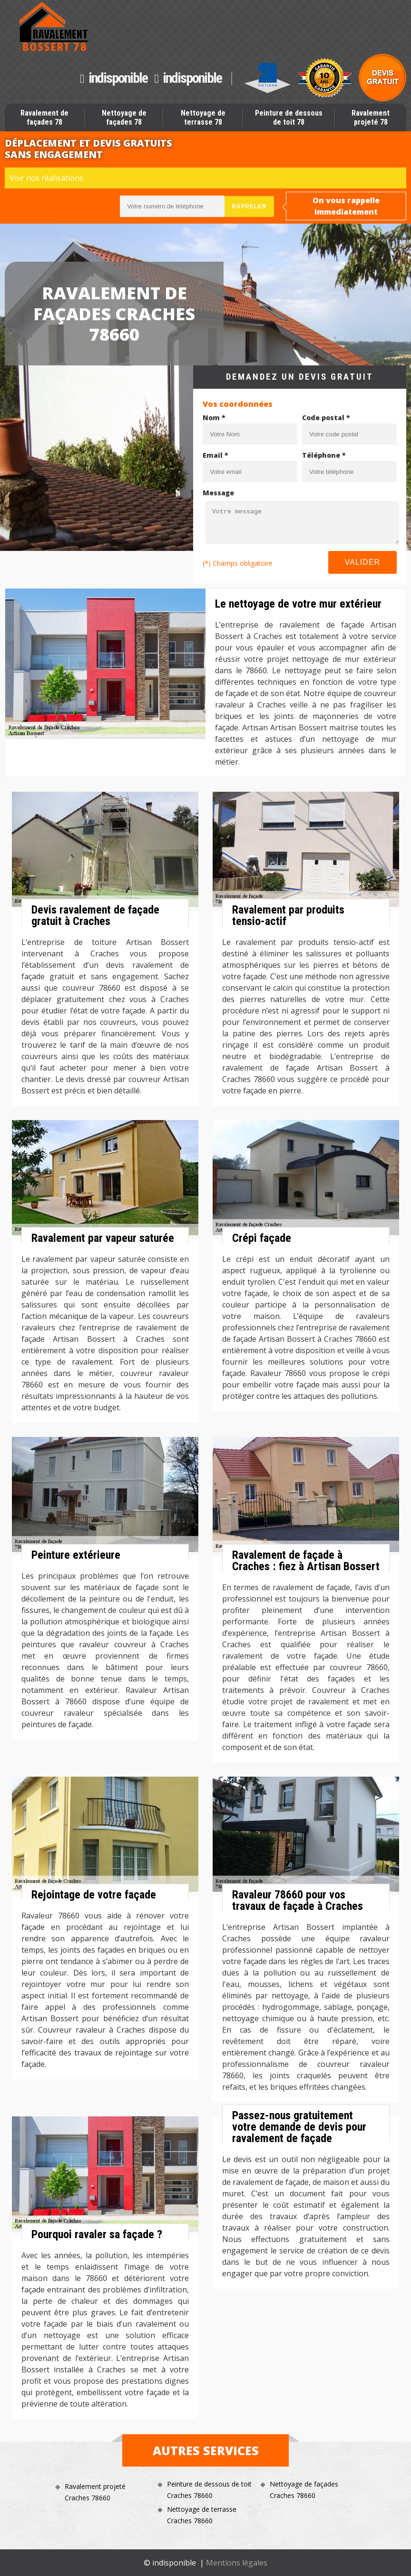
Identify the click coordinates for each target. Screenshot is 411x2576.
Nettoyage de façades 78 (124, 117)
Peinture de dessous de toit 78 (289, 117)
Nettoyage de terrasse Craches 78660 (201, 2515)
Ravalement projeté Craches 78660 (95, 2492)
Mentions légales (236, 2562)
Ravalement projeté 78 (371, 117)
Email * (215, 455)
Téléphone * (324, 455)
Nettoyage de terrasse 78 (203, 117)
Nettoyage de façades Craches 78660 (304, 2489)
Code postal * (326, 417)
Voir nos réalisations (46, 178)
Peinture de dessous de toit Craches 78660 (209, 2489)
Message (218, 492)
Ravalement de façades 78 (44, 117)
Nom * (214, 417)
